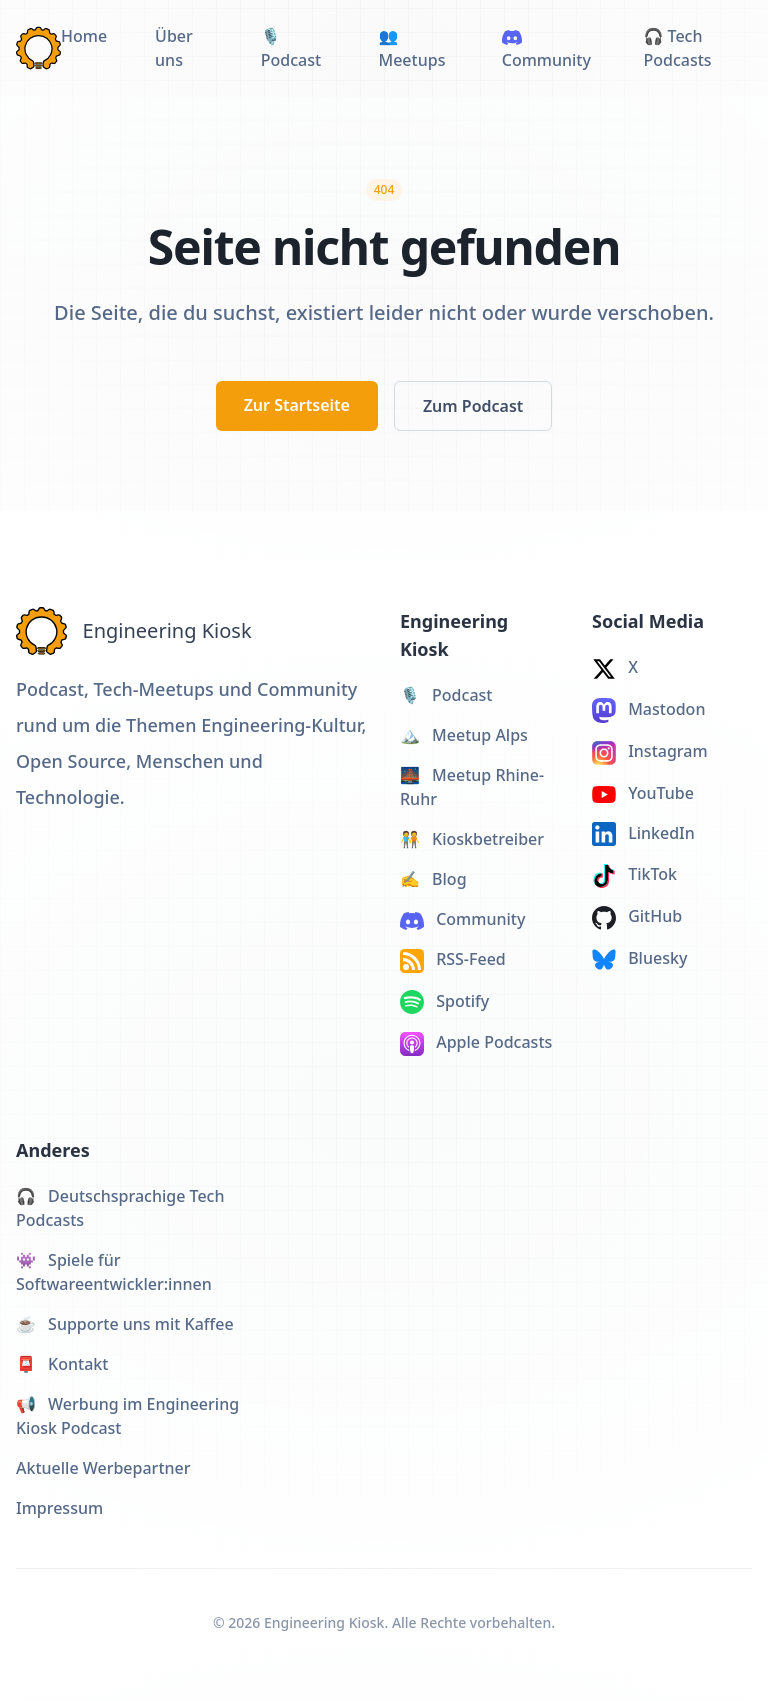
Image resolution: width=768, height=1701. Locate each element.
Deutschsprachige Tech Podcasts (120, 1208)
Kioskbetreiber (472, 839)
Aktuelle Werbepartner (103, 1468)
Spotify (444, 1002)
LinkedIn (643, 834)
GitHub (637, 917)
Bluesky (639, 958)
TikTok (634, 875)
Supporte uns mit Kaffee (125, 1324)
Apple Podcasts (476, 1043)
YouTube (643, 793)
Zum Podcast (473, 406)
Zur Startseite (297, 405)
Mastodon (648, 710)
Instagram (650, 752)
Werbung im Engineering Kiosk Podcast (127, 1416)
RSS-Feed (453, 960)
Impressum (59, 1508)
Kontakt (62, 1364)
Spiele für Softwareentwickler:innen (114, 1272)
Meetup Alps (464, 735)
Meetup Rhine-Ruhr (472, 787)
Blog (433, 879)
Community (462, 919)
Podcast (446, 695)
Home (84, 36)
